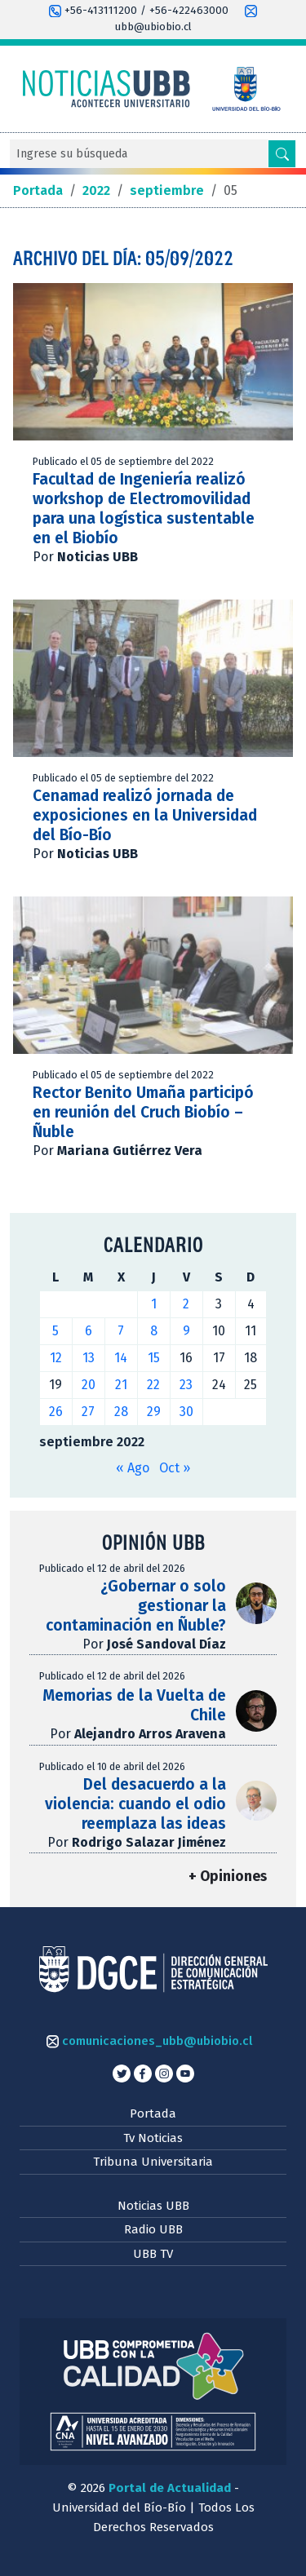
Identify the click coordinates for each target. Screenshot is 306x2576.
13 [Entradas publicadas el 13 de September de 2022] (88, 1357)
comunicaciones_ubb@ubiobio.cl (149, 2041)
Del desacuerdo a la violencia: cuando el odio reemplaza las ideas (135, 1804)
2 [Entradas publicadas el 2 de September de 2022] (186, 1304)
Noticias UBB (153, 2205)
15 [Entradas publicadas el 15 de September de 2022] (154, 1357)
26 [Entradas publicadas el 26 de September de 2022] (56, 1411)
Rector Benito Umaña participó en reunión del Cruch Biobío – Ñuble (143, 1112)
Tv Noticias (153, 2138)
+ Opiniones (227, 1876)
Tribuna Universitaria (153, 2161)
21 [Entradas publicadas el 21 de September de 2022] (121, 1384)
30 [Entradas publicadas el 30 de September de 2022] (186, 1411)
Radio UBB (153, 2229)
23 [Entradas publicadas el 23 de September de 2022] (186, 1384)
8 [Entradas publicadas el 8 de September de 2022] (153, 1331)
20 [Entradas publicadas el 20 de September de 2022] (88, 1384)
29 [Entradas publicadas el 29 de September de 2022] (154, 1411)
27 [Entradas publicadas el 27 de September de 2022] (88, 1411)
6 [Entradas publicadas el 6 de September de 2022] (88, 1331)
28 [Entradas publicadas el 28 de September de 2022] (121, 1411)
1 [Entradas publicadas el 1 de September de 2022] (154, 1304)
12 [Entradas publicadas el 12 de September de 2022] (56, 1357)
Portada (153, 2113)
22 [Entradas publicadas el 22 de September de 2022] (153, 1384)
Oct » (174, 1468)
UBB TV (153, 2253)
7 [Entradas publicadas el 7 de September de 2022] (121, 1331)
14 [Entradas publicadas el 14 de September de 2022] (120, 1357)
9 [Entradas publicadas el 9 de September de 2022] (186, 1331)
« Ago (132, 1468)
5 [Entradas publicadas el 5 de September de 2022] (55, 1331)
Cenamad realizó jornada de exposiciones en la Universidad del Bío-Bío (145, 815)
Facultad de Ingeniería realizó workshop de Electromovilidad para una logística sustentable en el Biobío (144, 508)
